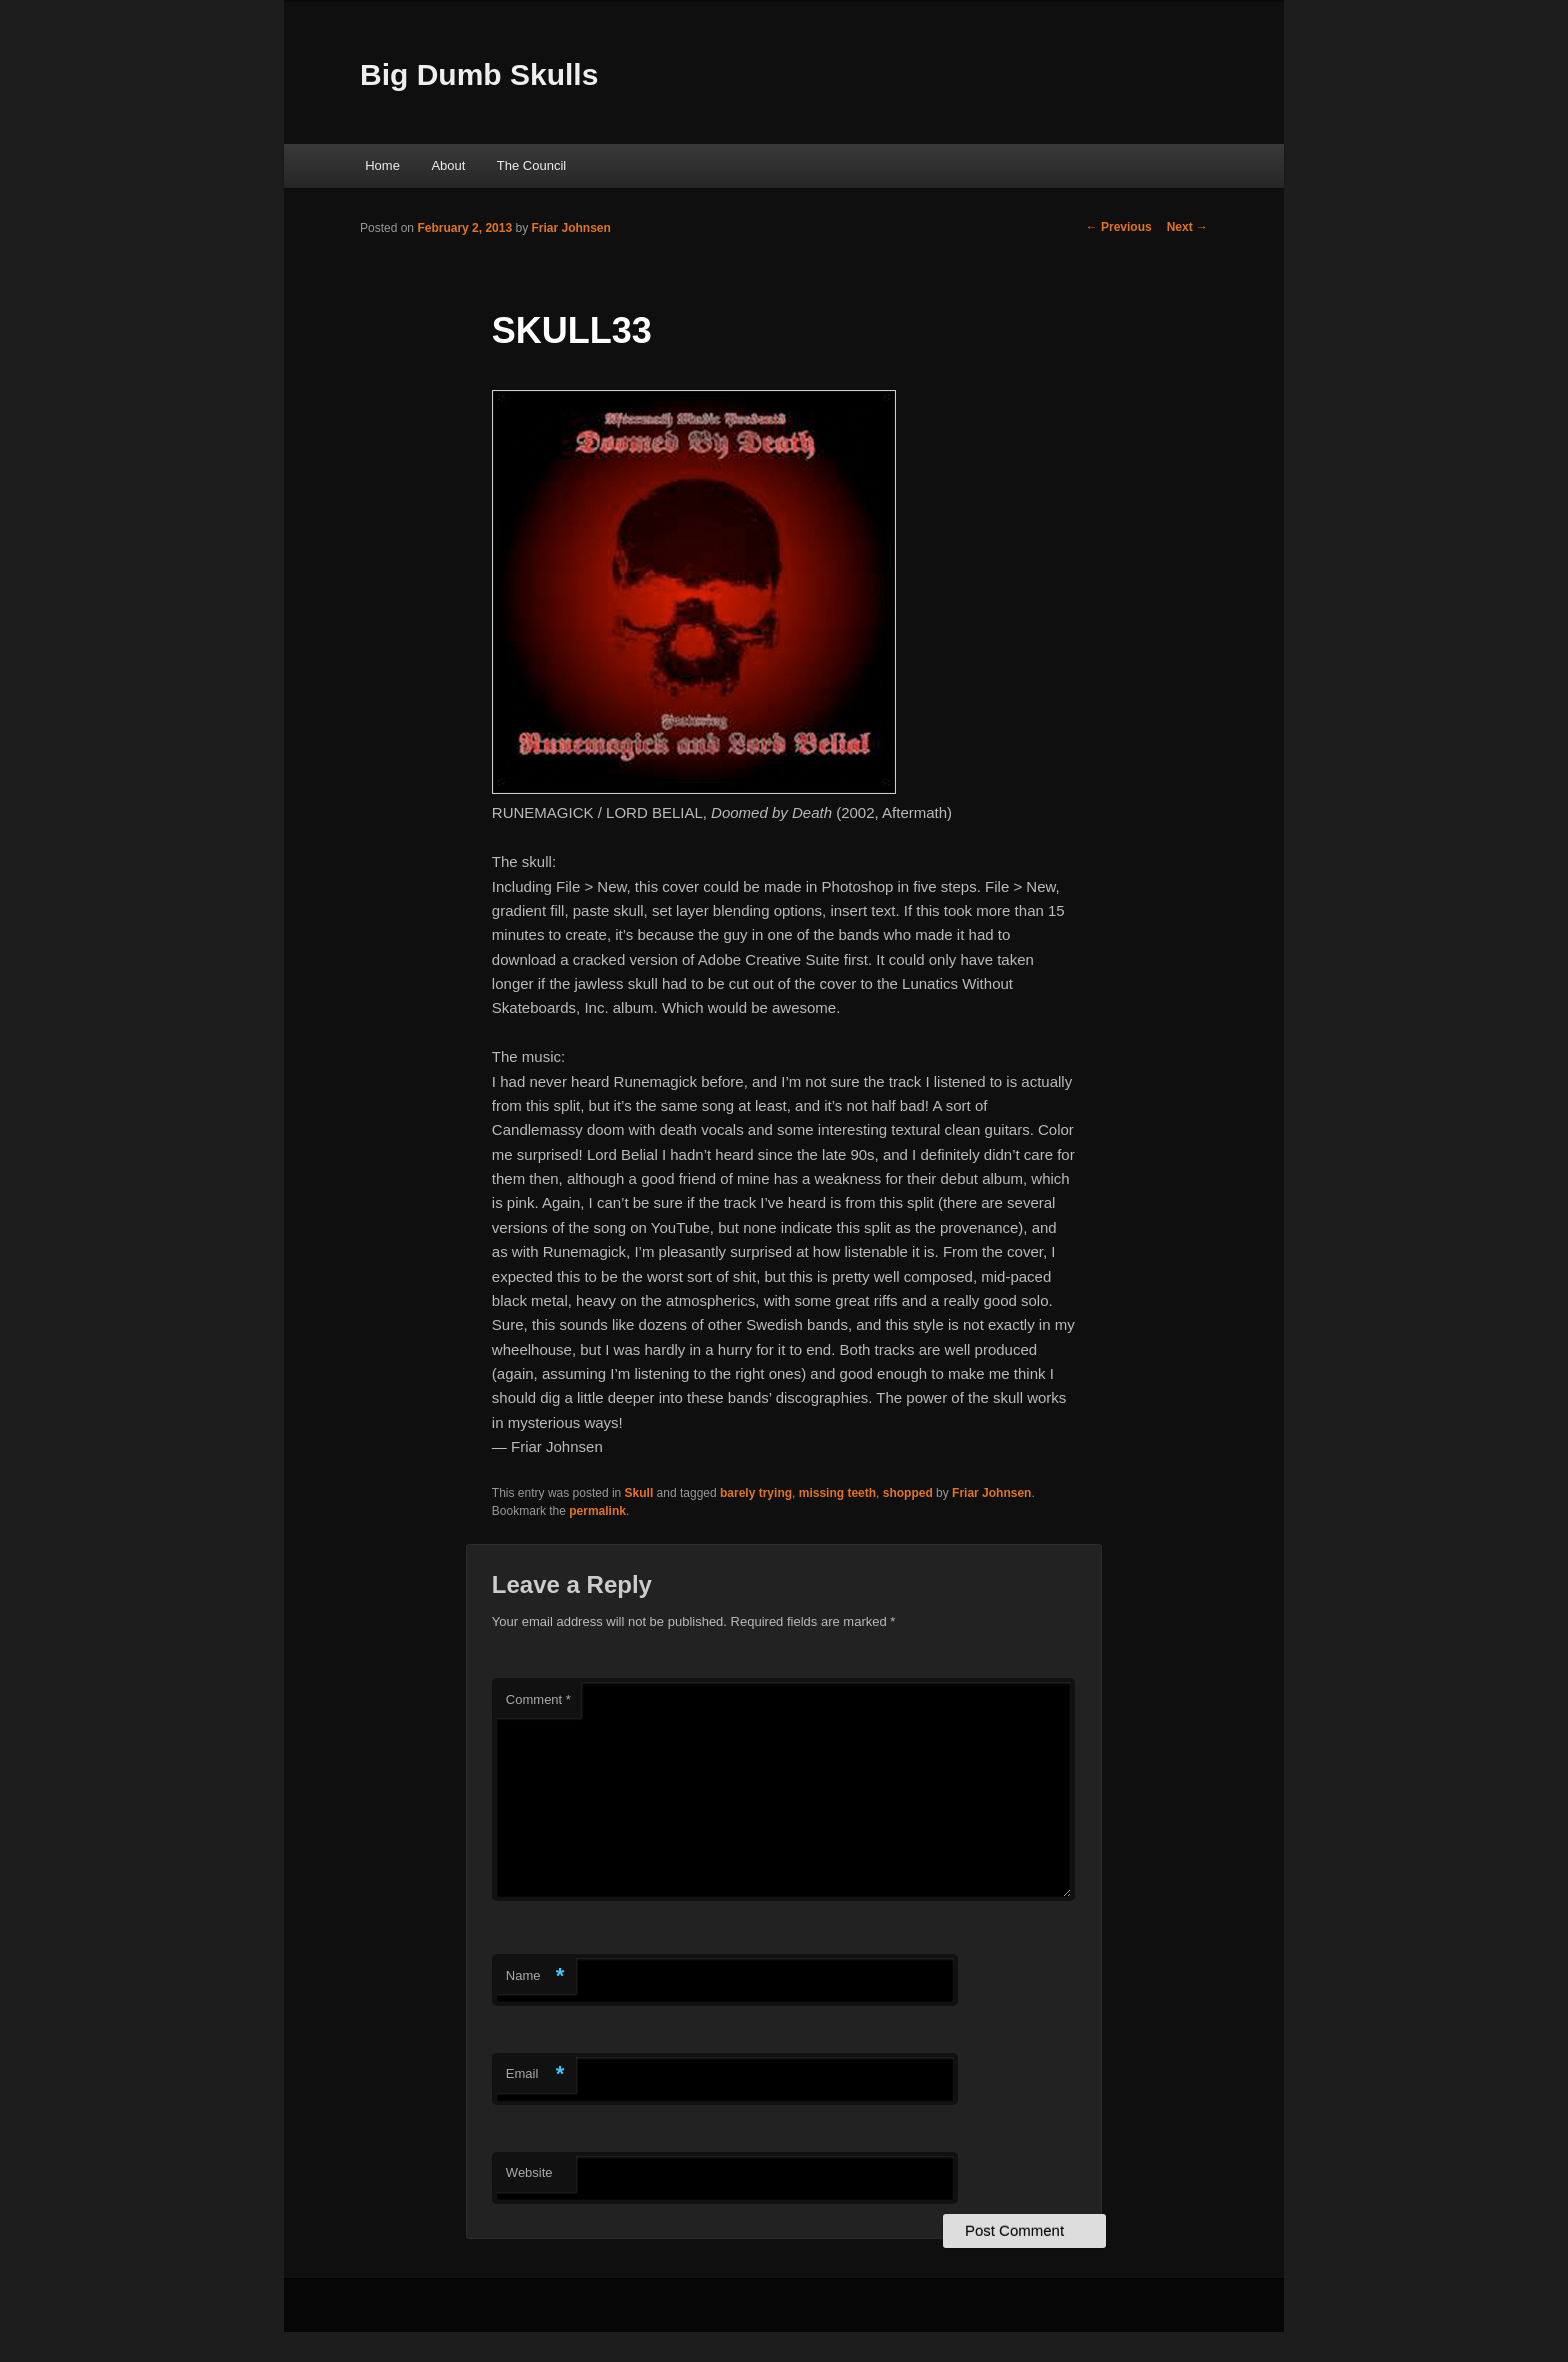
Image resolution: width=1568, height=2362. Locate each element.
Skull (639, 1493)
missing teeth (837, 1493)
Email (535, 2074)
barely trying (756, 1493)
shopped (908, 1493)
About (448, 165)
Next (1187, 227)
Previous (1119, 227)
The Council (531, 165)
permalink (597, 1511)
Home (382, 165)
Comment (538, 1699)
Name (535, 1976)
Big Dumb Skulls (479, 74)
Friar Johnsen (570, 228)
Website (529, 2172)
